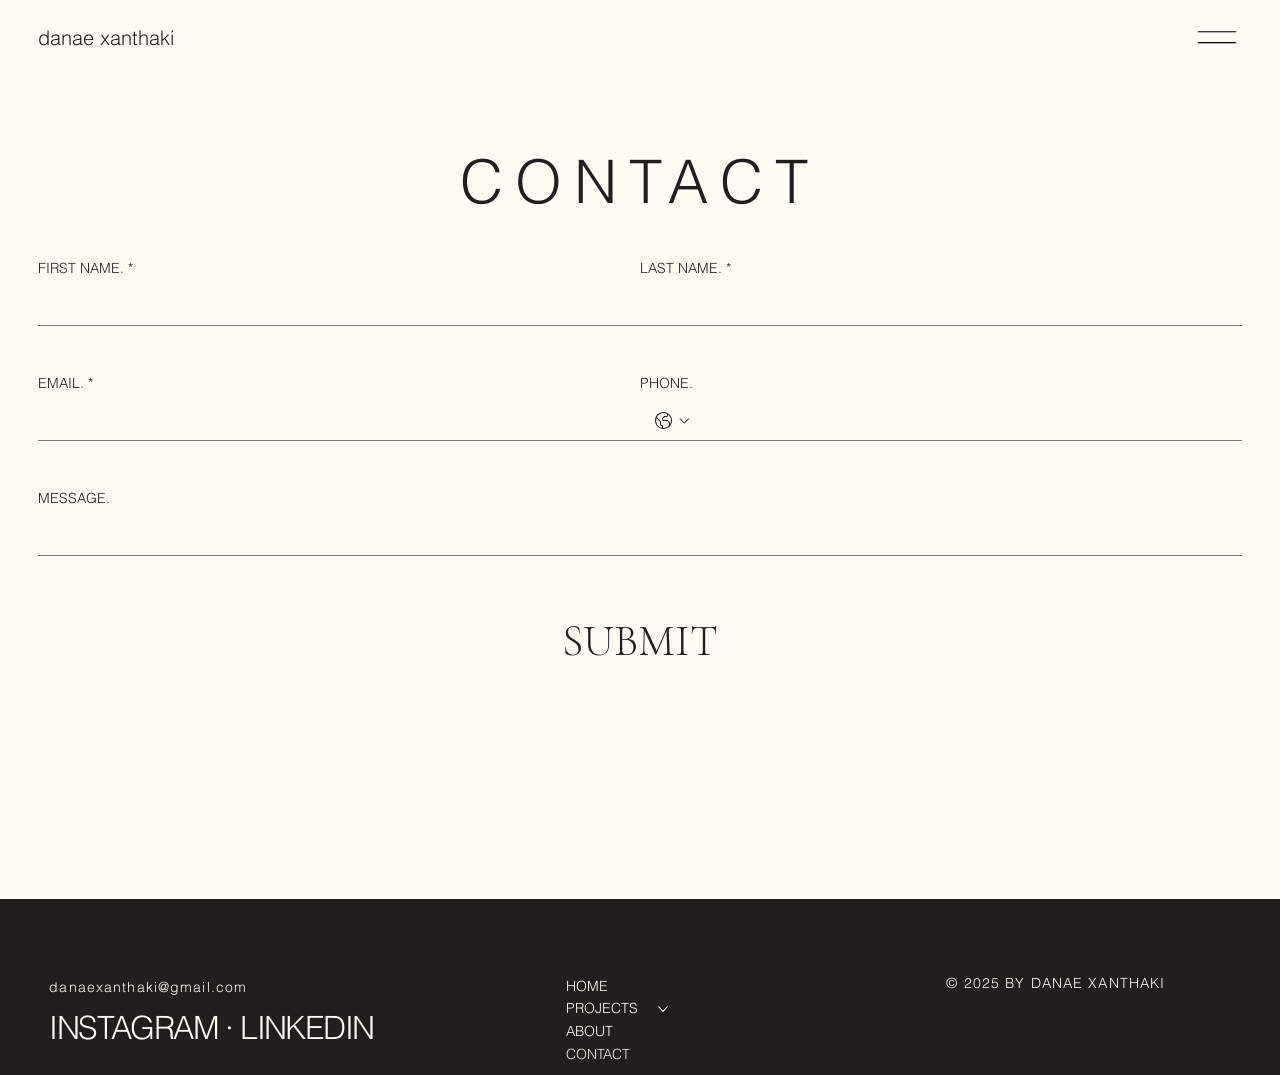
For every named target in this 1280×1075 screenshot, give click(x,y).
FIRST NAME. (85, 269)
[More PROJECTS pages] (663, 1009)
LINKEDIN (306, 1027)
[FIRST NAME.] (333, 305)
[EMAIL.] (333, 420)
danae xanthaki (106, 37)
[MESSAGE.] (633, 535)
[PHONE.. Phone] (961, 420)
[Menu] (1218, 38)
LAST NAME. (685, 269)
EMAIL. (65, 384)
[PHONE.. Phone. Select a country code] (672, 421)
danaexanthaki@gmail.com (148, 987)
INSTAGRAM (133, 1027)
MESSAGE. (74, 498)
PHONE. (666, 383)
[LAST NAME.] (935, 305)
